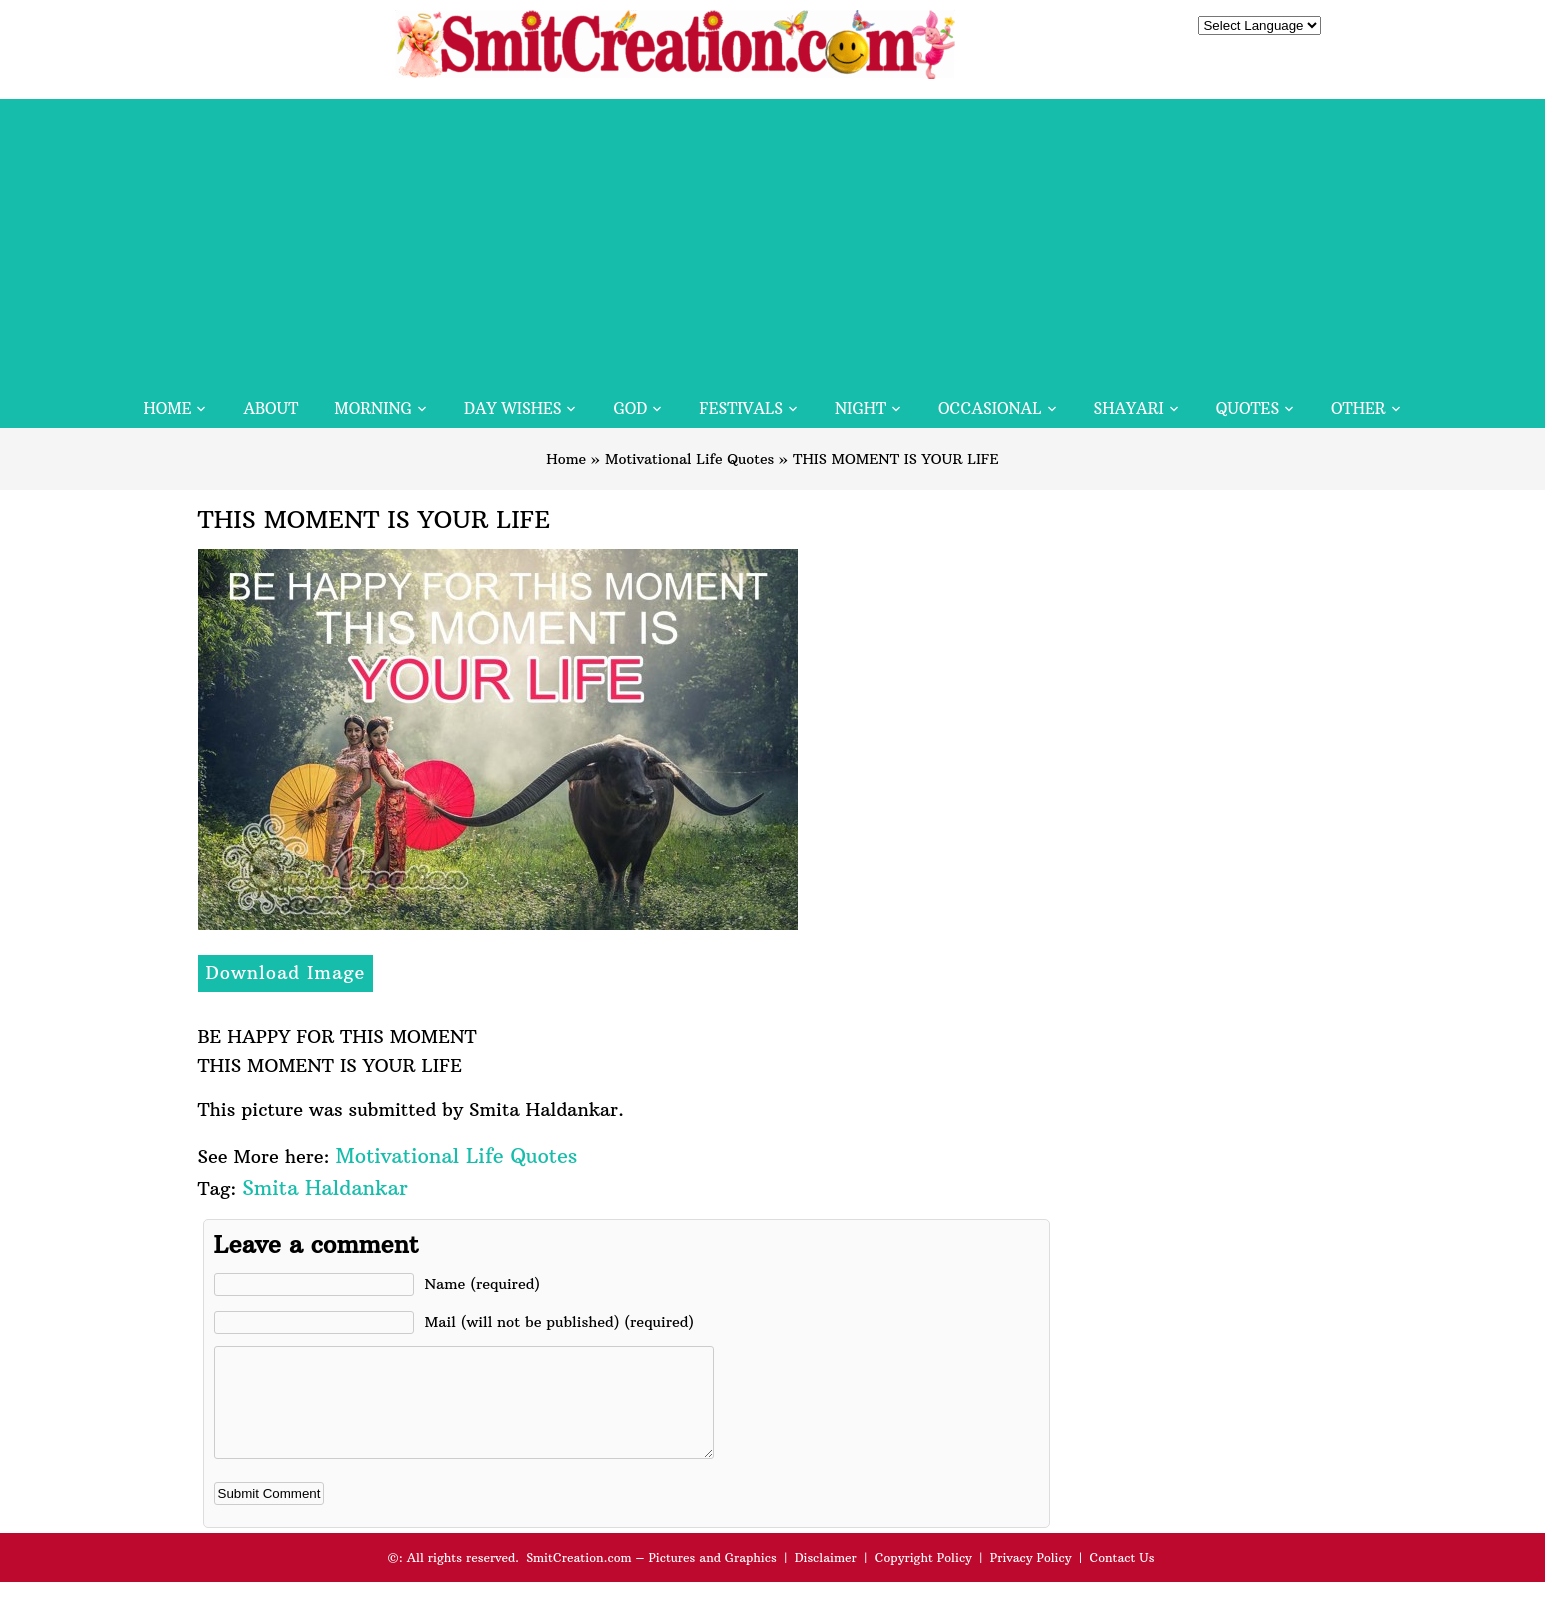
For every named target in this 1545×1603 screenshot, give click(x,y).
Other (1358, 408)
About (270, 408)
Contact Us (1121, 1578)
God (630, 408)
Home (167, 408)
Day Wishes (513, 408)
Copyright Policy (923, 1578)
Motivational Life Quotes (689, 459)
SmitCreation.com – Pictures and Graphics (651, 1578)
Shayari (1129, 408)
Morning (373, 408)
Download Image (286, 972)
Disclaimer (826, 1578)
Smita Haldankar (324, 1187)
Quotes (1247, 408)
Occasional (989, 408)
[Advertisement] (773, 239)
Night (860, 408)
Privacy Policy (1031, 1578)
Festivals (741, 408)
